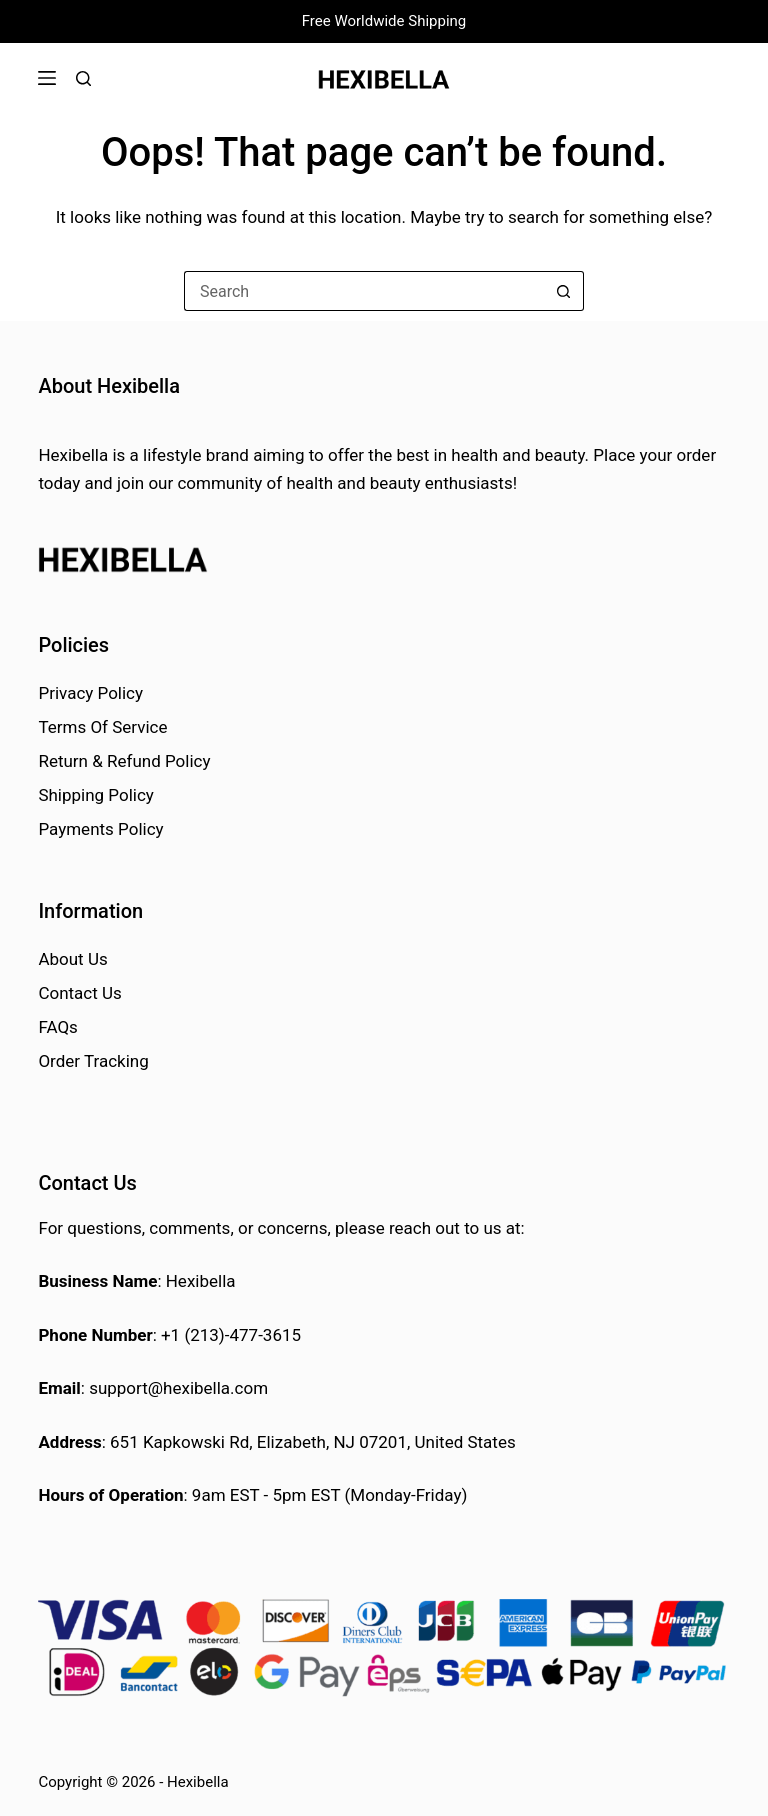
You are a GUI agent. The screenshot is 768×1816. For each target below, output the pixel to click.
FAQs (57, 1027)
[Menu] (47, 78)
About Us (72, 959)
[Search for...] (364, 291)
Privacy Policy (90, 693)
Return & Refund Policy (124, 761)
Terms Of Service (102, 727)
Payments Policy (100, 829)
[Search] (83, 78)
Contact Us (79, 993)
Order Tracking (93, 1061)
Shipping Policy (96, 795)
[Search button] (564, 291)
